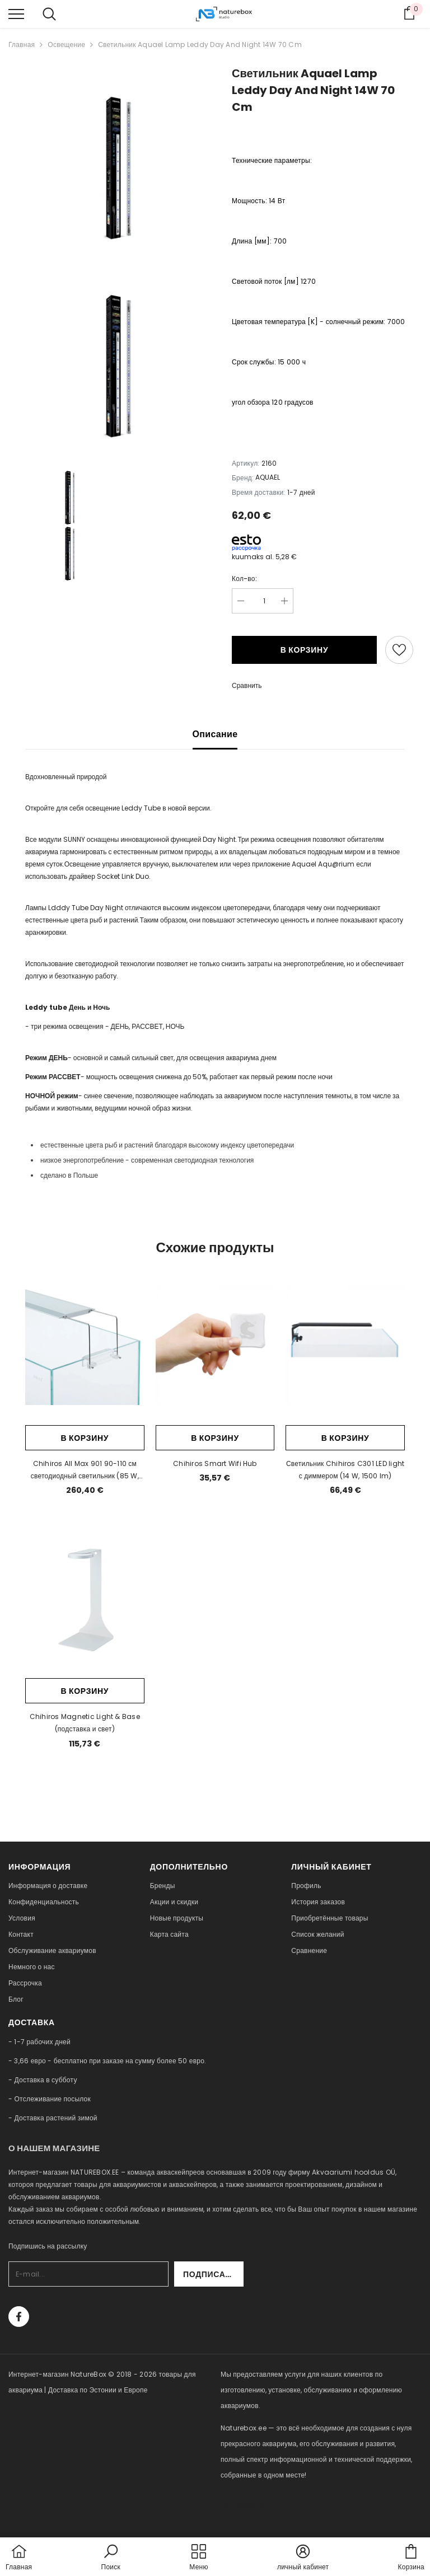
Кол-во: (244, 578)
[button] (110, 2558)
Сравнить (246, 685)
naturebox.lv (242, 2506)
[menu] (16, 13)
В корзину (305, 649)
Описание (215, 734)
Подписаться (213, 2274)
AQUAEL (267, 477)
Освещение (66, 44)
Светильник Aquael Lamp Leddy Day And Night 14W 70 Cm (200, 44)
